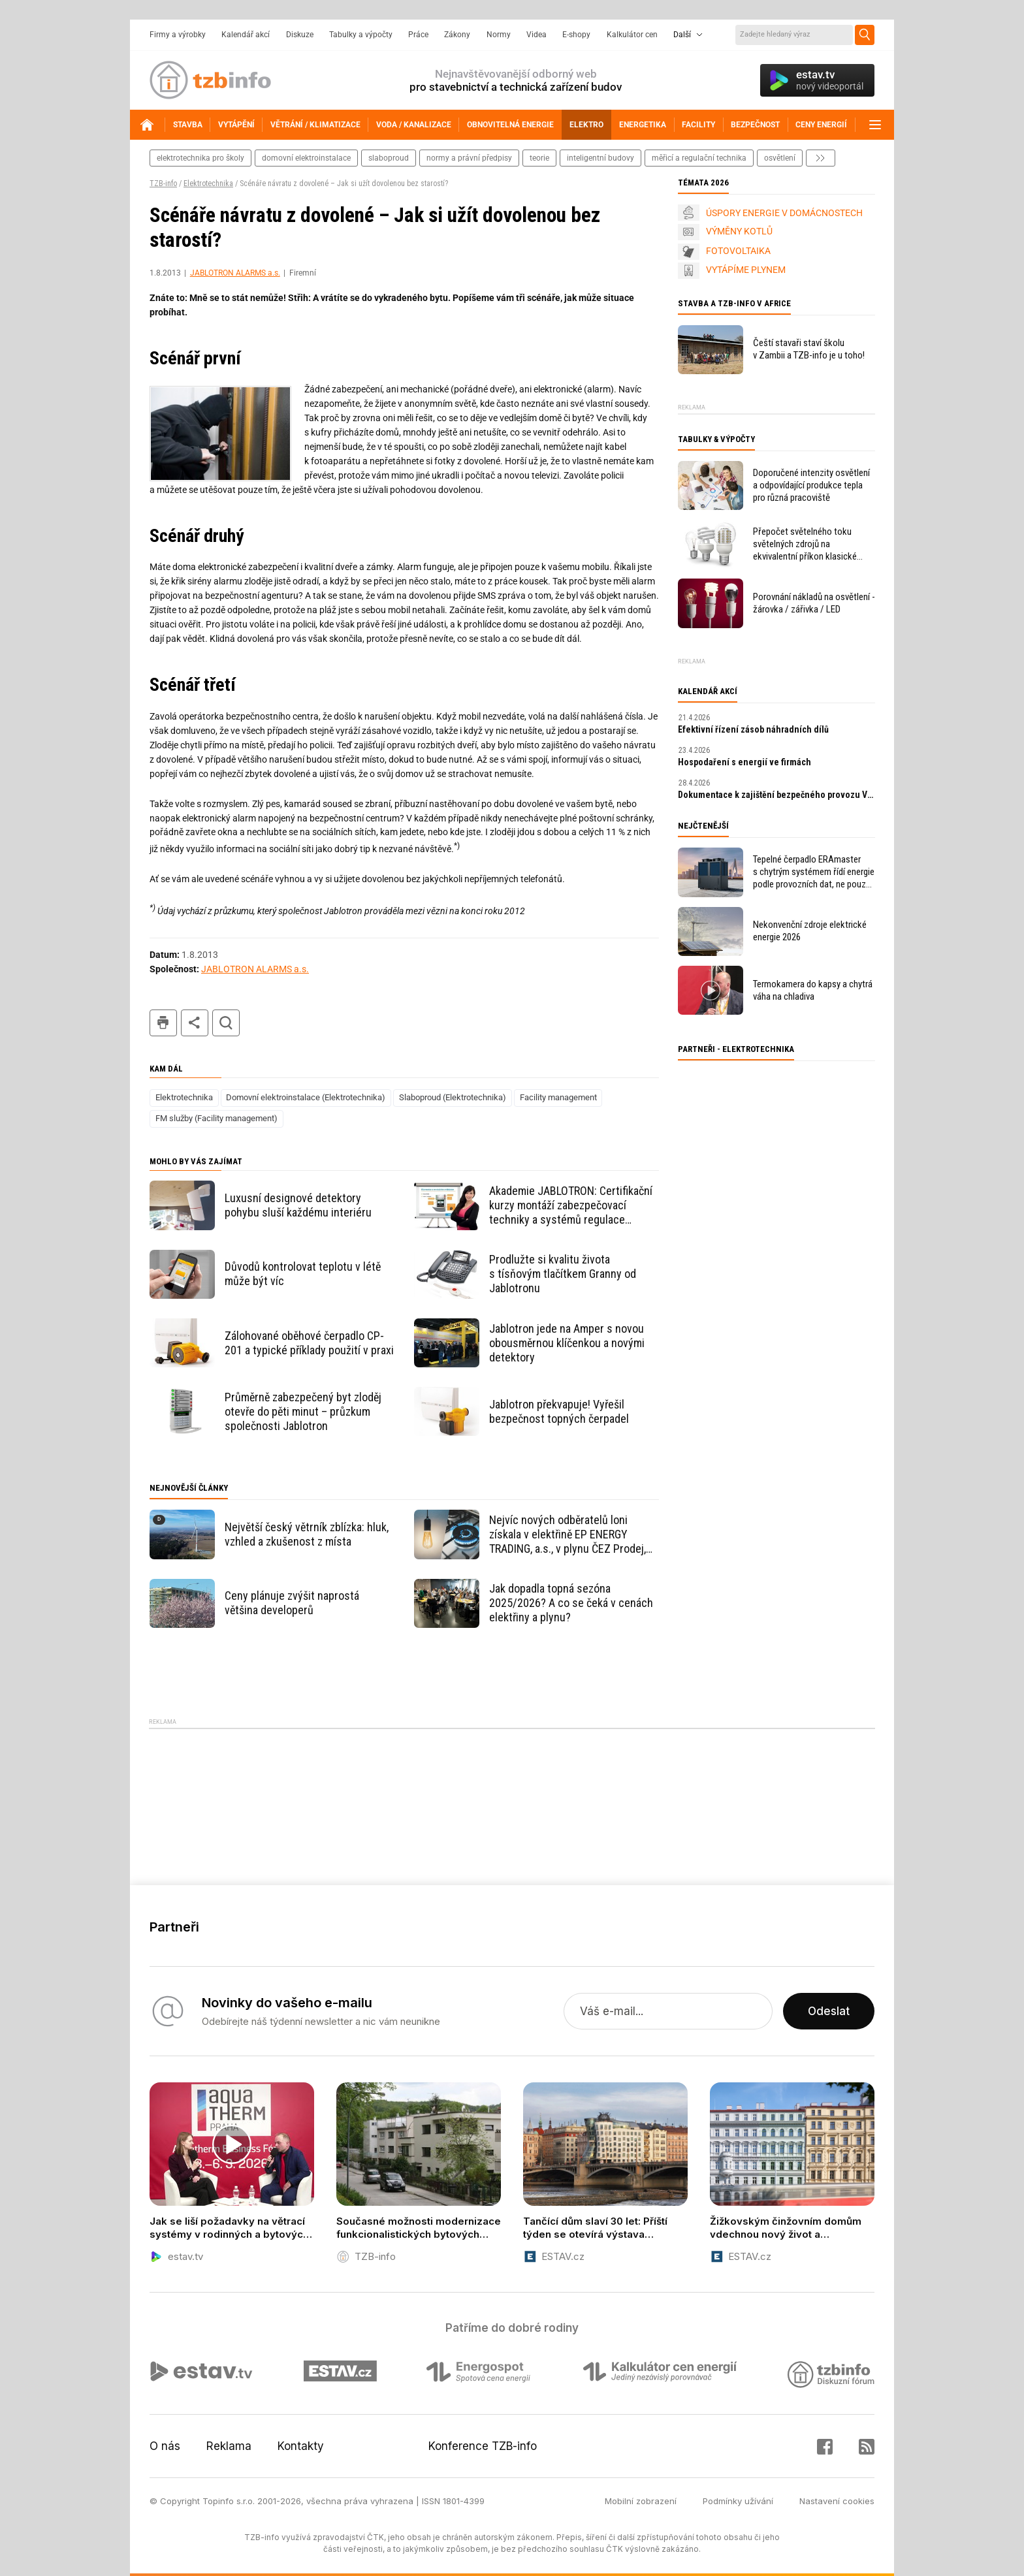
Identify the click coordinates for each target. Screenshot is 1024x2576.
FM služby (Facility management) (216, 1118)
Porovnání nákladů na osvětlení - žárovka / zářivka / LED (814, 603)
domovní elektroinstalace (306, 158)
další (820, 158)
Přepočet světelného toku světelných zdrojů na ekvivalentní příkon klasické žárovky (805, 544)
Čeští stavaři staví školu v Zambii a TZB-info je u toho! (809, 349)
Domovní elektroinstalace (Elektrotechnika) (305, 1097)
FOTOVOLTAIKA (738, 251)
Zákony (457, 34)
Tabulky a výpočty (360, 34)
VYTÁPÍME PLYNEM (746, 269)
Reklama (228, 2446)
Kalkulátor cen (632, 34)
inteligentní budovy (600, 158)
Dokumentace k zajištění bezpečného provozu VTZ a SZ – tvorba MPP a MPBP (776, 794)
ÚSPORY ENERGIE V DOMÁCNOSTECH (784, 213)
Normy (499, 34)
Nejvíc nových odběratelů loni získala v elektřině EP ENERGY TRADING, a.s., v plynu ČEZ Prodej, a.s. (567, 1534)
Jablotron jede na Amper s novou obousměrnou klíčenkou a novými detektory (567, 1343)
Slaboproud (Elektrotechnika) (452, 1097)
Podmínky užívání (738, 2501)
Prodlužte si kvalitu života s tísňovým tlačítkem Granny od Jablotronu (562, 1273)
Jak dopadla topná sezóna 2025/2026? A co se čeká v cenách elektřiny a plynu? (571, 1603)
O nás (165, 2446)
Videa (536, 34)
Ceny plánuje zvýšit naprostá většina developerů (292, 1603)
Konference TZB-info (482, 2446)
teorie (539, 158)
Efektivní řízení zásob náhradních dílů (753, 729)
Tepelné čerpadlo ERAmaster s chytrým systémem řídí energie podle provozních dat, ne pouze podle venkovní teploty (813, 872)
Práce (418, 34)
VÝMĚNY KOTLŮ (739, 231)
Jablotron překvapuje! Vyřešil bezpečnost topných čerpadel (559, 1411)
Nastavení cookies (836, 2501)
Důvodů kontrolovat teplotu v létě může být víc (303, 1274)
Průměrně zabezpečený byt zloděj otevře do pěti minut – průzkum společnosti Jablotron (303, 1411)
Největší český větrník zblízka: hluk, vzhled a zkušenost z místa (307, 1534)
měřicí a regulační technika (699, 158)
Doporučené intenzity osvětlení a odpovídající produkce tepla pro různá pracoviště (811, 485)
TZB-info (163, 183)
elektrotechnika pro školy (200, 158)
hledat (226, 1023)
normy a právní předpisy (469, 158)
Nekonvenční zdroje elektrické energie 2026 (810, 931)
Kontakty (301, 2446)
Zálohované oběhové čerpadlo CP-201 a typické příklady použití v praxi (309, 1343)
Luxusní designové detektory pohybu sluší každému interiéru (298, 1205)
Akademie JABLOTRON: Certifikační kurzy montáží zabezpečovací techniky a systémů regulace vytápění (570, 1205)
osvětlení (779, 158)
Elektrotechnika (208, 183)
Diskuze (299, 34)
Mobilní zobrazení (641, 2501)
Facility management (558, 1097)
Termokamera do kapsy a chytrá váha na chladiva (812, 990)
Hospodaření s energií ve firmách (744, 762)
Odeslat (829, 2011)
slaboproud (388, 158)
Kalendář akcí (245, 34)
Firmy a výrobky (178, 34)
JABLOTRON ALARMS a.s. (235, 273)
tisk (163, 1023)
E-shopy (576, 34)
